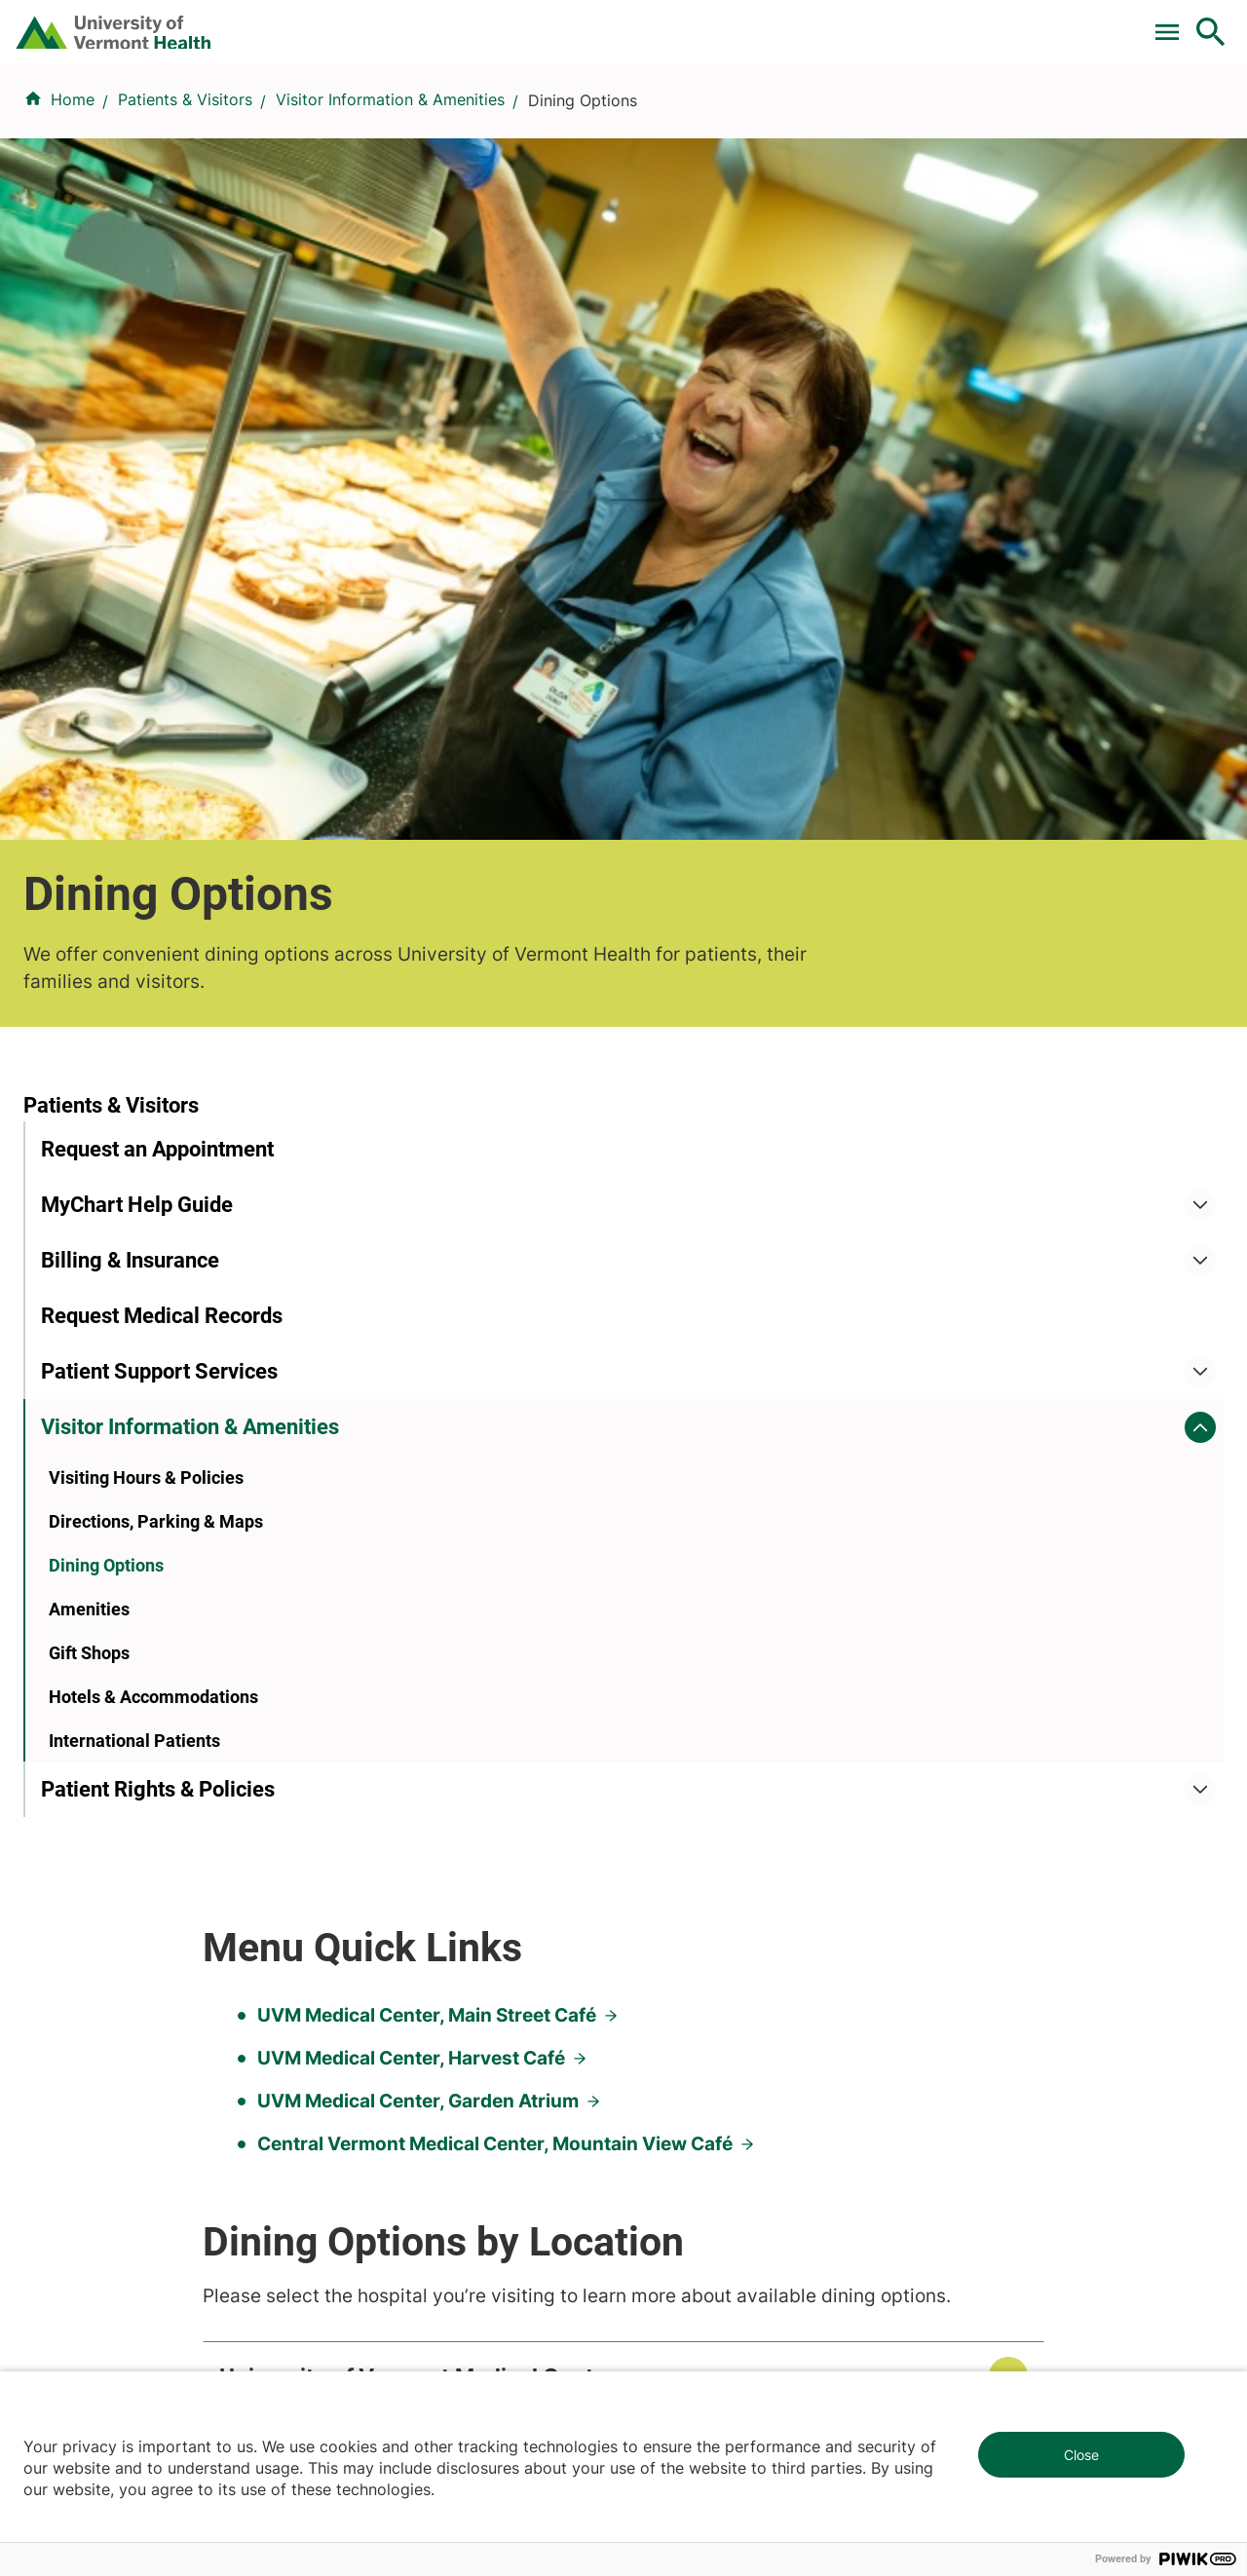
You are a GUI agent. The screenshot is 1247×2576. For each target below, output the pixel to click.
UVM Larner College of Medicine (459, 1798)
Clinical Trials (466, 22)
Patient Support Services (159, 921)
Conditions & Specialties (619, 120)
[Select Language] (1013, 22)
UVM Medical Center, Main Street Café (674, 743)
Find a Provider (447, 120)
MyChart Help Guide (137, 754)
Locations (772, 120)
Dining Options (106, 1147)
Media (657, 1903)
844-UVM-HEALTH (145, 1881)
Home (72, 215)
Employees (675, 1939)
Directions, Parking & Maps (156, 1103)
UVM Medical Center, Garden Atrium (665, 828)
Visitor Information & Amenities (390, 215)
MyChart (1175, 22)
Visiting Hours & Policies (146, 1059)
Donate (801, 22)
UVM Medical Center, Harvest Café (658, 786)
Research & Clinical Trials (431, 1763)
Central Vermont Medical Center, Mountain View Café (742, 871)
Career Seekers (691, 1833)
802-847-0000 (78, 2285)
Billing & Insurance (130, 810)
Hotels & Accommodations (153, 1279)
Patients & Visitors (902, 120)
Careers (892, 22)
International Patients (134, 1322)
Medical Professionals (715, 1868)
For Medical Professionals (644, 22)
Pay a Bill (349, 22)
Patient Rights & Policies (158, 1371)
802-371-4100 (695, 2262)
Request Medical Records (162, 865)
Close (1081, 2454)
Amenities (89, 1191)
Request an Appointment (157, 699)
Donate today (1022, 1918)
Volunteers (674, 1798)
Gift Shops (89, 1235)
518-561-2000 (1005, 2285)
